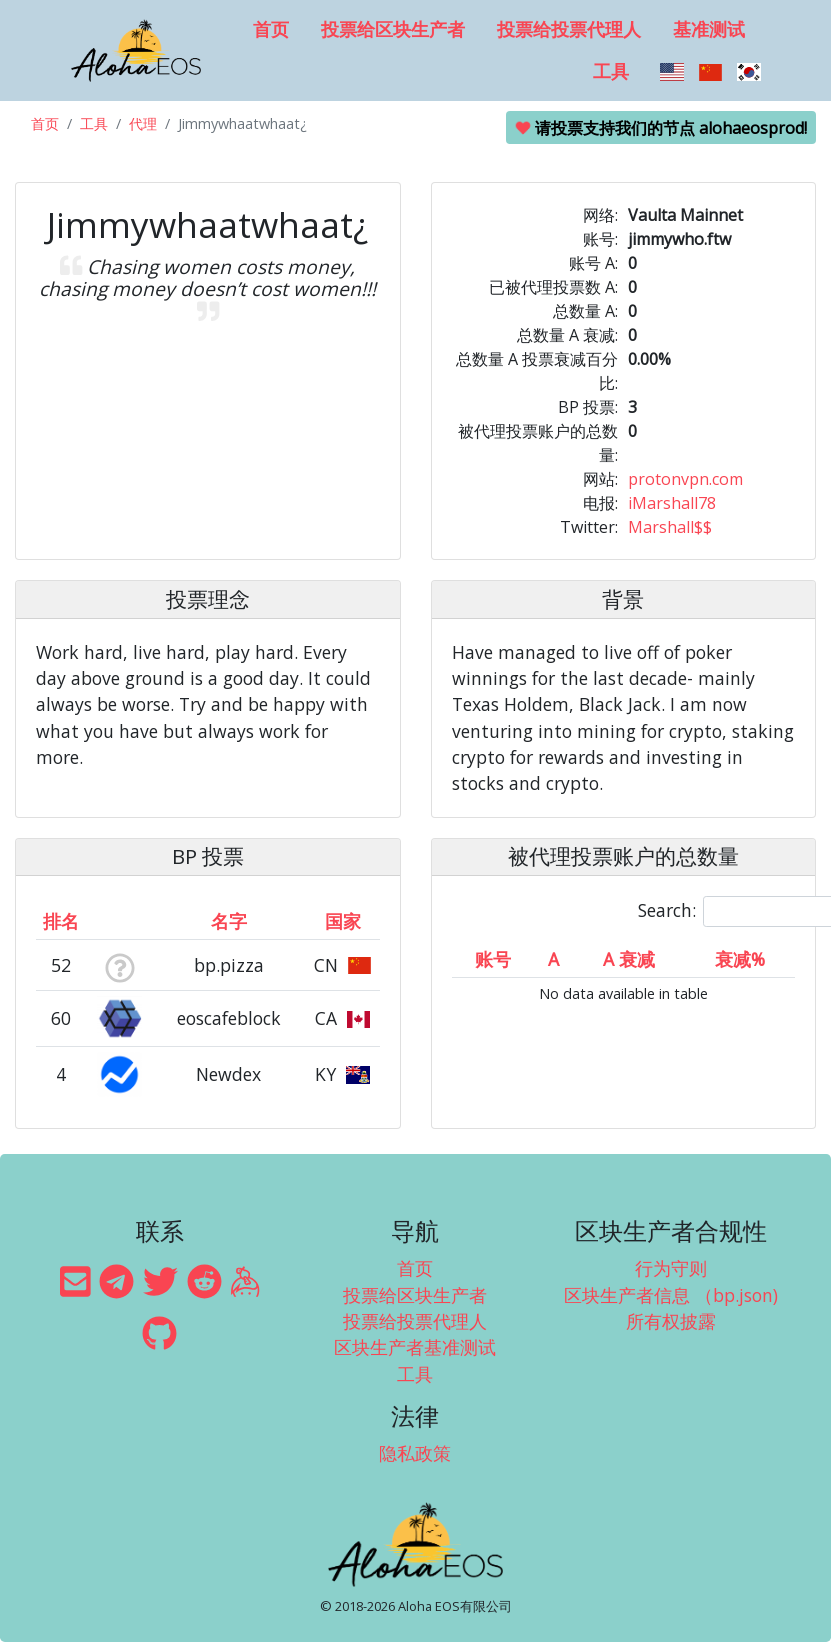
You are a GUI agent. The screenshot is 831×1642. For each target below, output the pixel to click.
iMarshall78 (672, 503)
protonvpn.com (685, 479)
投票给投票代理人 (569, 29)
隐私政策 (415, 1453)
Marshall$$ (670, 527)
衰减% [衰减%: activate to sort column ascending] (740, 959)
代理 (143, 123)
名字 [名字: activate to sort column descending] (229, 921)
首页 (271, 29)
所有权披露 (671, 1321)
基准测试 (709, 29)
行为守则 (671, 1268)
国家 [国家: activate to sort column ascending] (343, 921)
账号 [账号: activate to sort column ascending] (493, 959)
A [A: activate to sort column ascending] (553, 959)
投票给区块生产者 (393, 29)
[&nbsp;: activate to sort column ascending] (119, 921)
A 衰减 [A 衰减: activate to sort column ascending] (629, 959)
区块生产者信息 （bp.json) (671, 1295)
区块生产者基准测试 (415, 1347)
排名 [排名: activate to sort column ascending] (61, 921)
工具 (611, 71)
